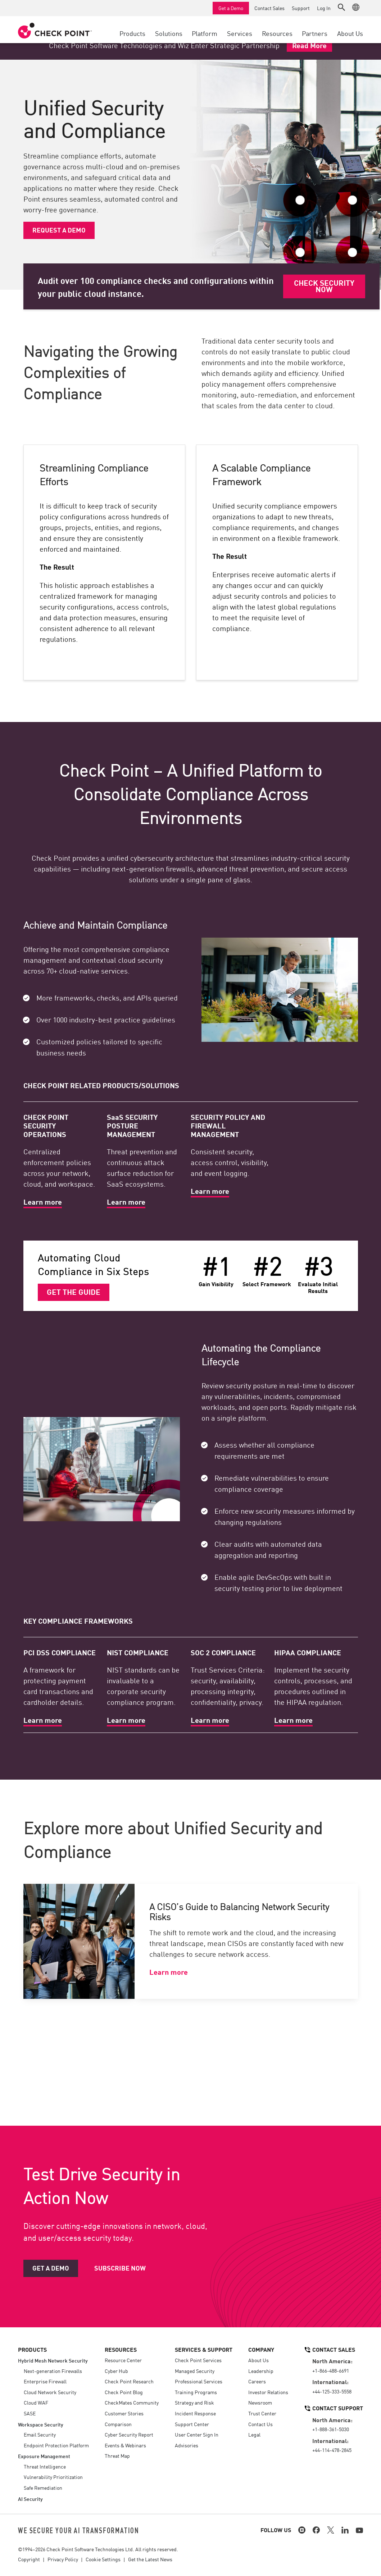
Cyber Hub (116, 2370)
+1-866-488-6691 (330, 2370)
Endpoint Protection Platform (56, 2445)
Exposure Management (44, 2455)
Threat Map (117, 2455)
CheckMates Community (132, 2402)
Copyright (29, 2559)
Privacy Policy (62, 2559)
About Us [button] (350, 33)
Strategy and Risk (194, 2402)
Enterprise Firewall (45, 2381)
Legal (254, 2434)
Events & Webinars (125, 2445)
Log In (324, 8)
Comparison (118, 2424)
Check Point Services (198, 2360)
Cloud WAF (36, 2402)
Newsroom (260, 2402)
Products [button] (132, 33)
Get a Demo (230, 8)
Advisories (186, 2445)
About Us (258, 2360)
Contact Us (260, 2424)
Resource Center (123, 2360)
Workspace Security (40, 2424)
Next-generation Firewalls (53, 2370)
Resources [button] (277, 33)
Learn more (168, 1971)
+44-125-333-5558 (331, 2391)
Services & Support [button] (203, 2349)
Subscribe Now (120, 2267)
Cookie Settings (103, 2559)
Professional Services (198, 2381)
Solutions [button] (168, 33)
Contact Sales (269, 8)
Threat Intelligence (45, 2466)
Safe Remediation (43, 2487)
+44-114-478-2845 (331, 2449)
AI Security (30, 2498)
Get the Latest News (150, 2559)
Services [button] (239, 33)
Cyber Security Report (129, 2434)
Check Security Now (324, 285)
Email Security (40, 2434)
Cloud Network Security (50, 2392)
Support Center (192, 2424)
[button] (341, 7)
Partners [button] (314, 33)
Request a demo (59, 229)
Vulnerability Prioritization (53, 2476)
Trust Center (262, 2413)
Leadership (260, 2370)
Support (301, 8)
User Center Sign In (196, 2434)
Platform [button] (204, 33)
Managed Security (194, 2370)
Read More (309, 45)
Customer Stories (124, 2413)
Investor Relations (268, 2392)
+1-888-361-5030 (330, 2429)
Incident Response (195, 2413)
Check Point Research (129, 2381)
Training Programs (196, 2392)
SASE (30, 2413)
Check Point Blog (124, 2392)
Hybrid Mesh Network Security (53, 2360)
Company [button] (261, 2349)
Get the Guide (73, 1291)
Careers (257, 2381)
